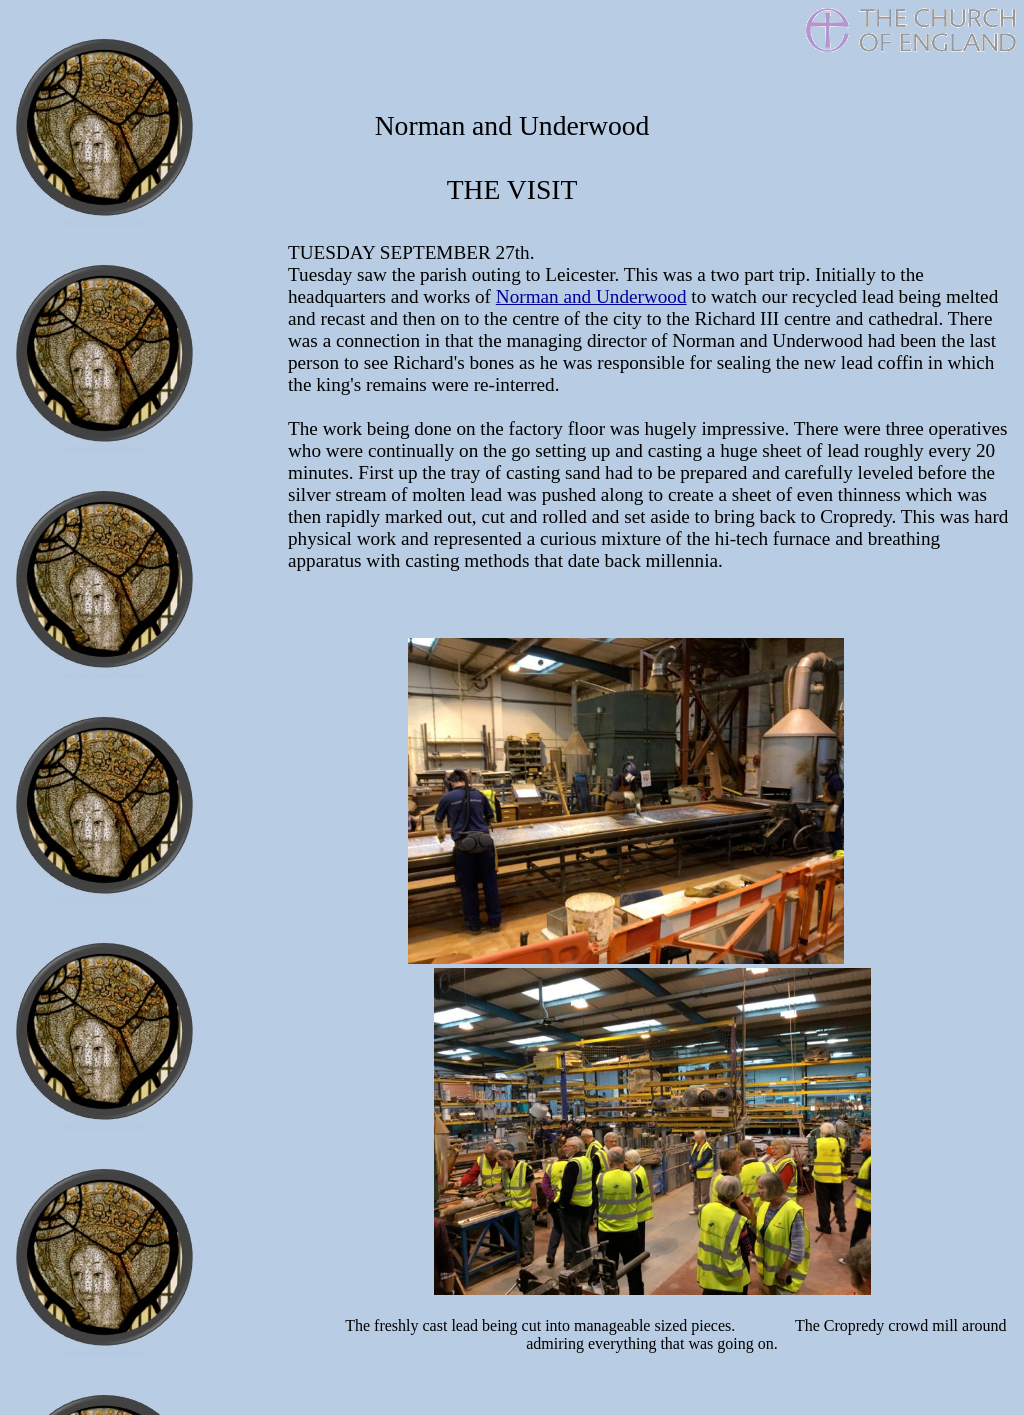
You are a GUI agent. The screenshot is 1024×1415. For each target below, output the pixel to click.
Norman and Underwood (591, 296)
